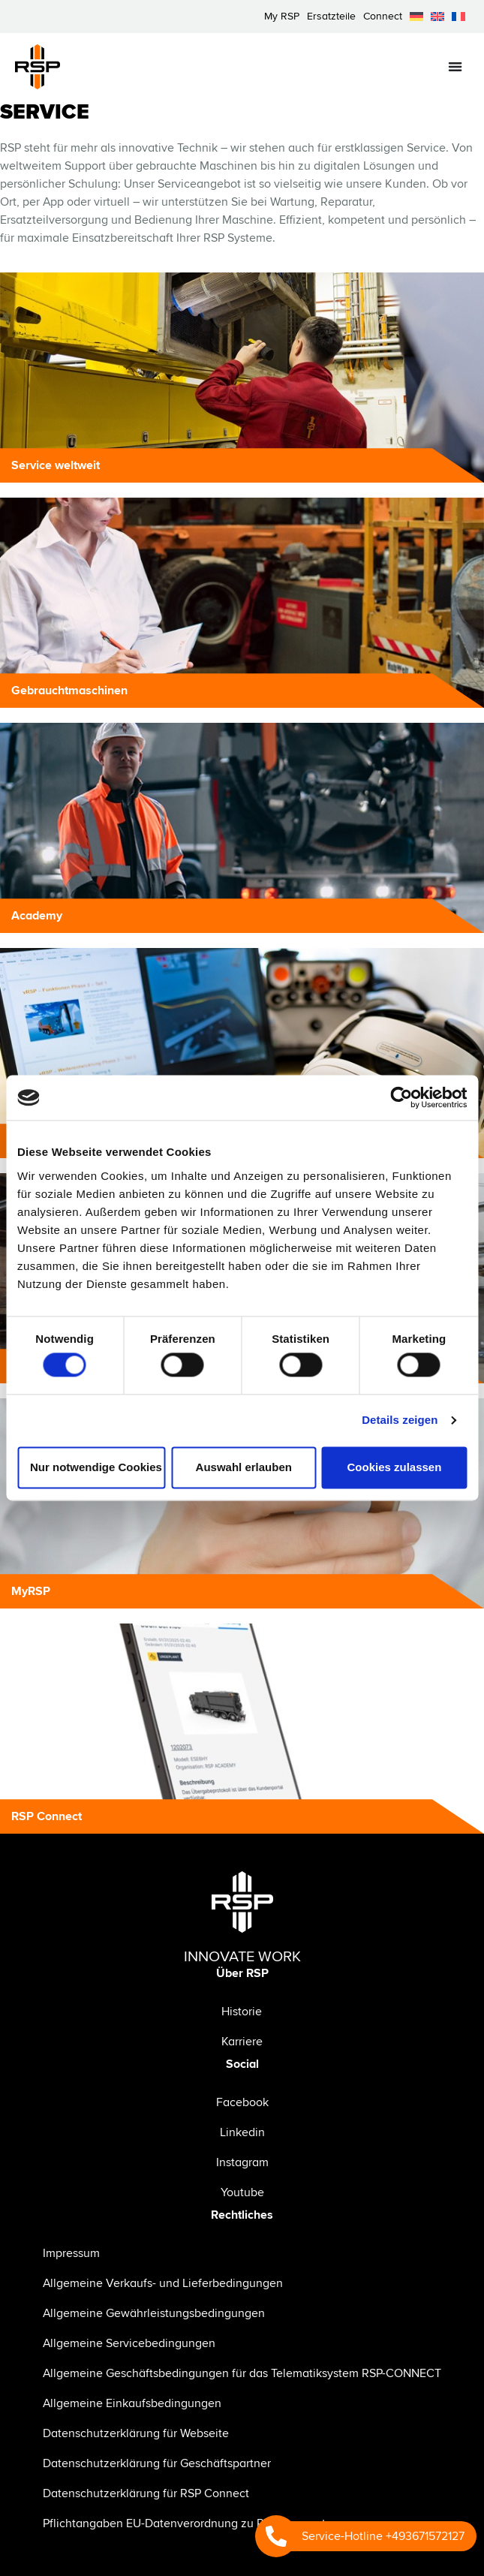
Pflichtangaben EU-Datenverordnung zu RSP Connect (184, 2523)
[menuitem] (416, 16)
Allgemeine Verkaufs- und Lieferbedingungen (163, 2283)
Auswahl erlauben (244, 1467)
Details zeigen (399, 1420)
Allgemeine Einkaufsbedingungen (132, 2403)
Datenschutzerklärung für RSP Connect (146, 2493)
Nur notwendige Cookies (96, 1467)
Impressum (71, 2253)
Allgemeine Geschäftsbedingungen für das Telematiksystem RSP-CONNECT (242, 2373)
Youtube (242, 2192)
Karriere (242, 2041)
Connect (382, 16)
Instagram (242, 2162)
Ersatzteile (331, 16)
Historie (241, 2011)
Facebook (242, 2102)
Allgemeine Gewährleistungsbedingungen (154, 2313)
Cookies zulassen (394, 1467)
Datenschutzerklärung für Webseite (136, 2433)
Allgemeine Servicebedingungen (129, 2343)
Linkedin (242, 2132)
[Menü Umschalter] (455, 66)
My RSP (281, 16)
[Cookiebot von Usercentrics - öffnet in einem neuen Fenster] (401, 1097)
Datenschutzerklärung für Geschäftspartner (157, 2463)
